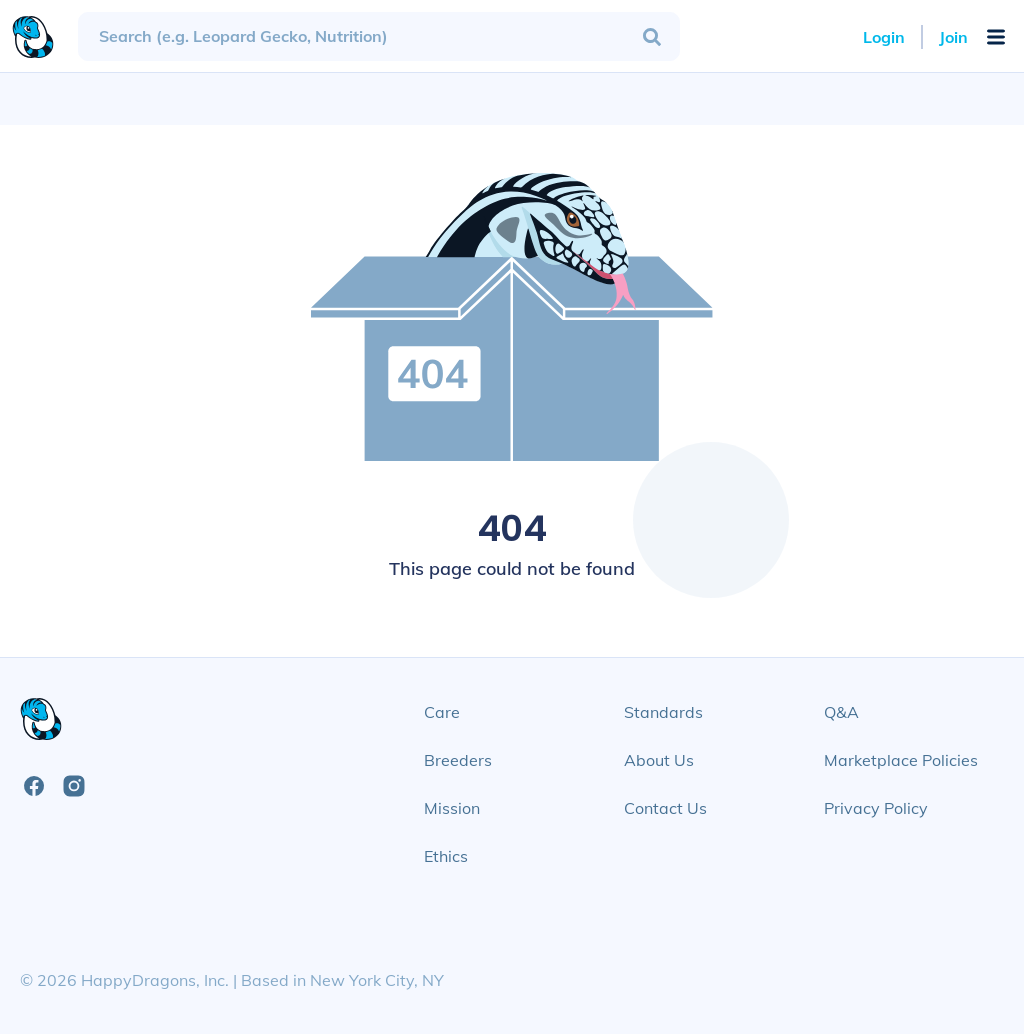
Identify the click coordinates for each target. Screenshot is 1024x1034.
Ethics (446, 856)
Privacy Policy (876, 808)
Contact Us (665, 808)
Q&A (841, 712)
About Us (659, 760)
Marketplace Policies (901, 760)
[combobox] (379, 36)
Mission (452, 808)
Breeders (458, 760)
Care (442, 712)
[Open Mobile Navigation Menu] (996, 37)
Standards (663, 712)
